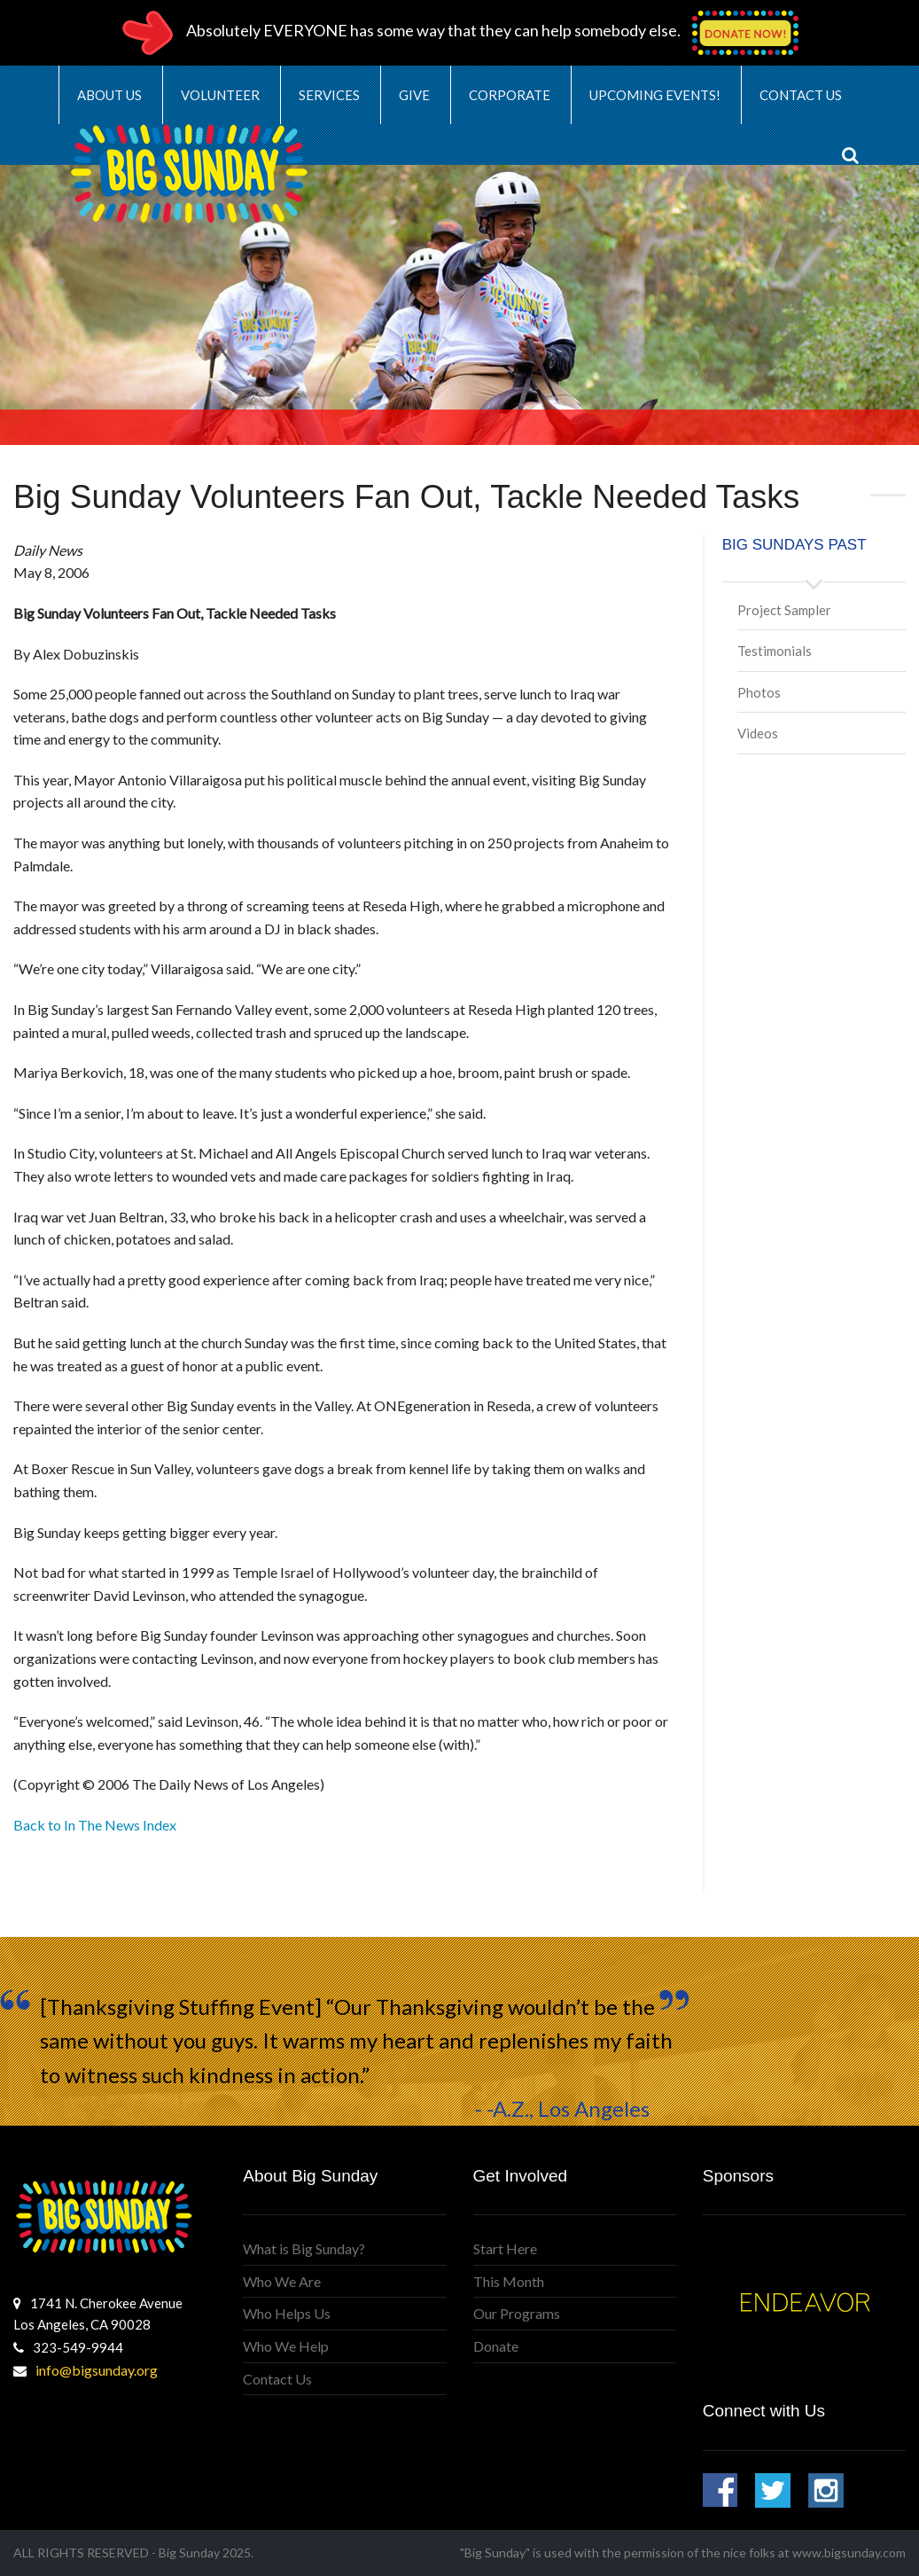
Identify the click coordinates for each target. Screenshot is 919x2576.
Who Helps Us (287, 2313)
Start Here (505, 2248)
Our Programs (516, 2313)
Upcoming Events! (654, 95)
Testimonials (774, 651)
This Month (508, 2281)
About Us (109, 95)
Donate (495, 2346)
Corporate (509, 95)
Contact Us (800, 95)
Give (414, 95)
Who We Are (282, 2281)
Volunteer (220, 95)
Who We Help (286, 2346)
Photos (759, 692)
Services (329, 95)
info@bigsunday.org (96, 2369)
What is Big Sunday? (304, 2248)
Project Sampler (784, 610)
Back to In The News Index (94, 1824)
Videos (757, 733)
